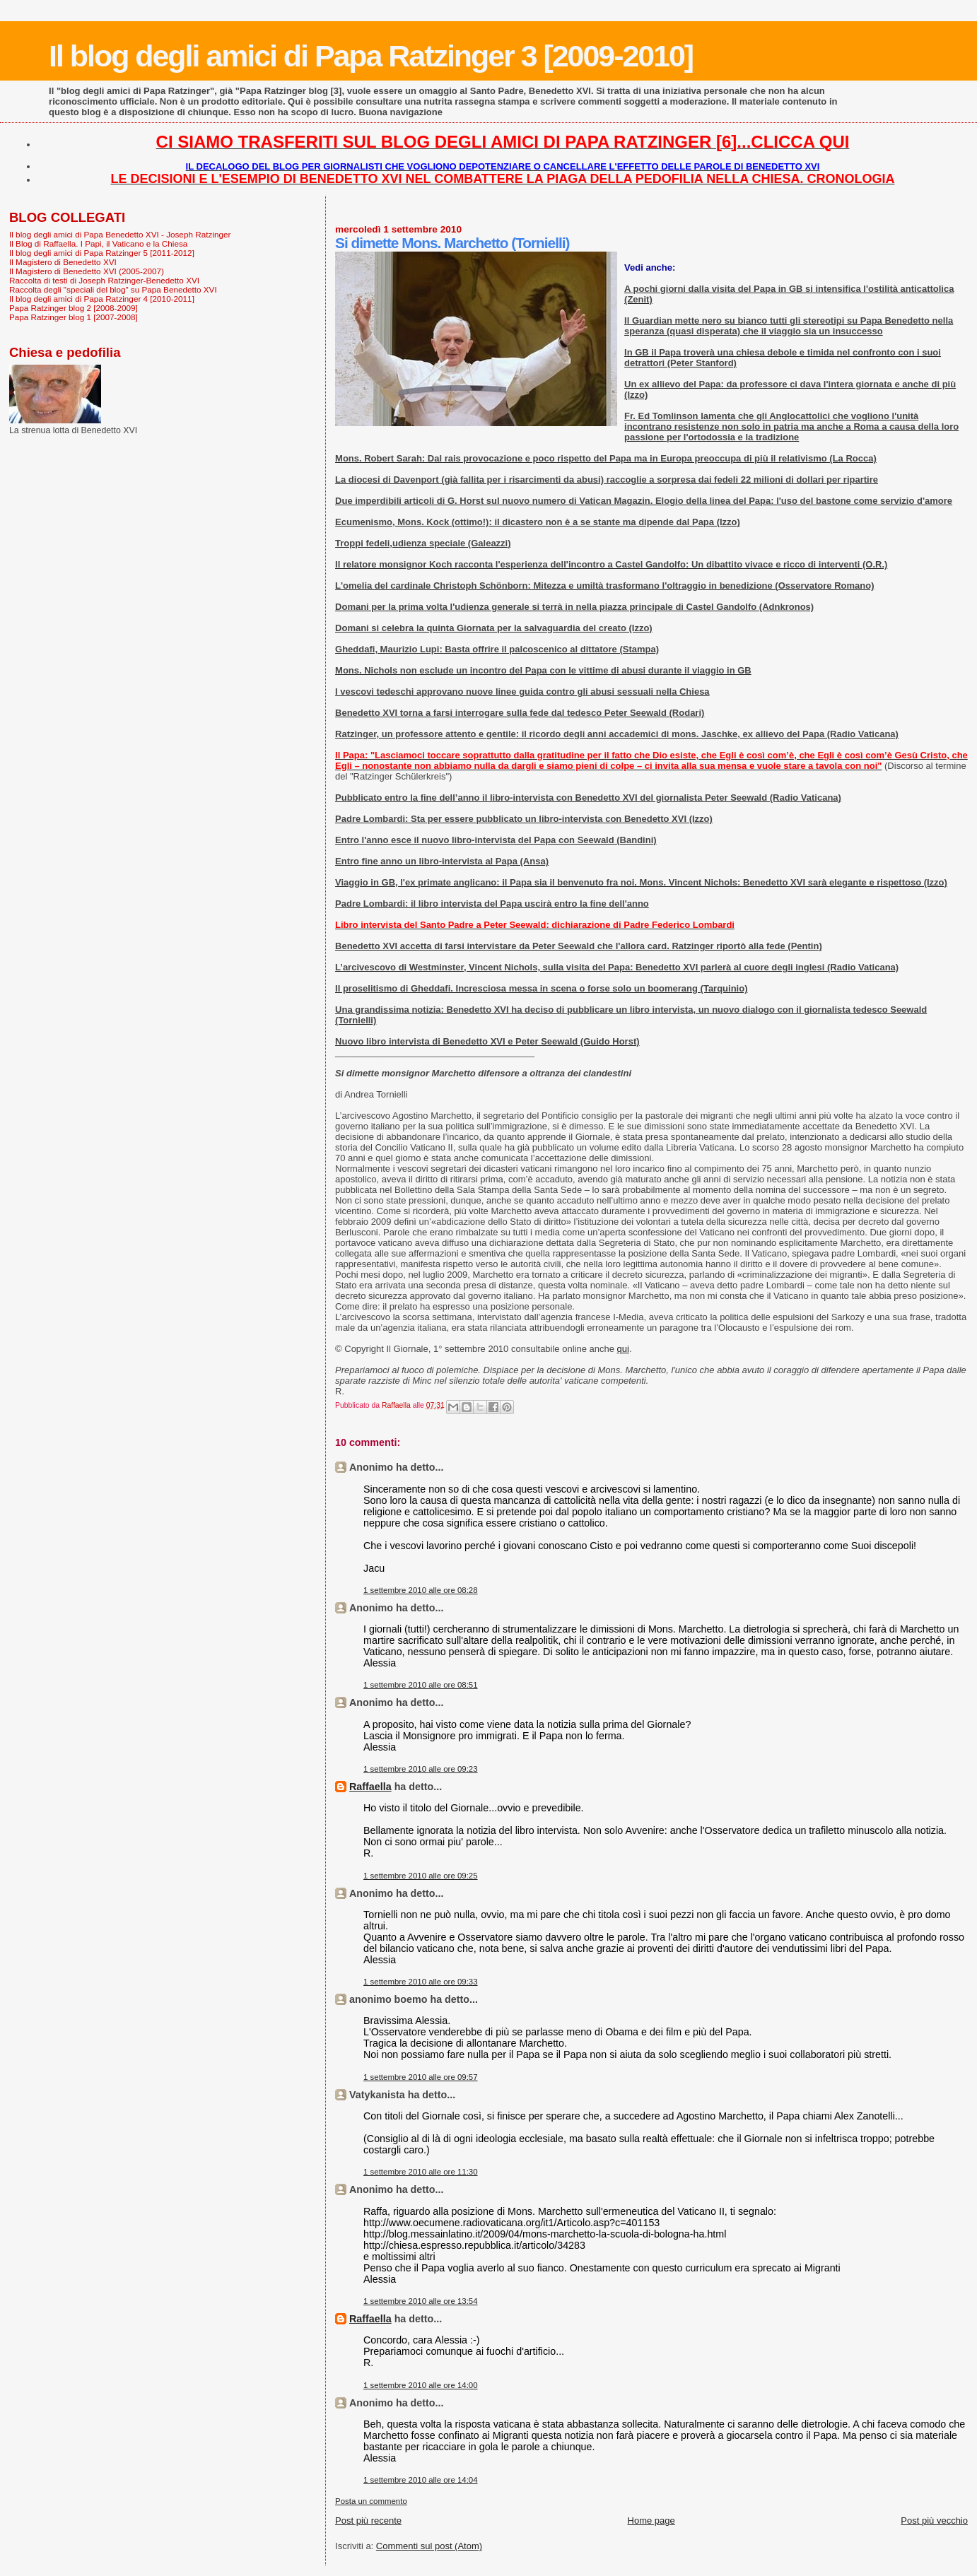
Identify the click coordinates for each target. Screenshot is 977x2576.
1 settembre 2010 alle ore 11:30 (420, 2172)
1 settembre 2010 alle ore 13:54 (420, 2301)
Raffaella (370, 1786)
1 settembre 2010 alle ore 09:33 (420, 1981)
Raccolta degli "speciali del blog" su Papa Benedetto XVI (113, 289)
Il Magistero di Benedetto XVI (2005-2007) (86, 271)
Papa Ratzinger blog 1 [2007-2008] (73, 317)
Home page (651, 2520)
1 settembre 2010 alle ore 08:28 (420, 1590)
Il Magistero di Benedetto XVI (63, 261)
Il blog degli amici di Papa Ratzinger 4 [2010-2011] (101, 298)
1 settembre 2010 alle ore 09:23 (420, 1769)
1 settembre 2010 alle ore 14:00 (420, 2385)
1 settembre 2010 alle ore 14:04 (420, 2480)
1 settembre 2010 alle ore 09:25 (420, 1875)
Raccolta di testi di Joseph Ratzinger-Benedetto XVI (104, 280)
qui (623, 1348)
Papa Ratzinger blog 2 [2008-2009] (73, 307)
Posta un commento (371, 2501)
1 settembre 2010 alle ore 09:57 (420, 2077)
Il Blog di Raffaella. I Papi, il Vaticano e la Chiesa (98, 243)
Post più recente (368, 2520)
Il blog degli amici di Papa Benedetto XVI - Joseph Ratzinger (119, 234)
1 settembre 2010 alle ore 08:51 (420, 1685)
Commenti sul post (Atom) (429, 2546)
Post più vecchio (934, 2520)
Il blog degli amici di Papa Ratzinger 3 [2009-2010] (371, 56)
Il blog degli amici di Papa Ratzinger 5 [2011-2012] (101, 252)
